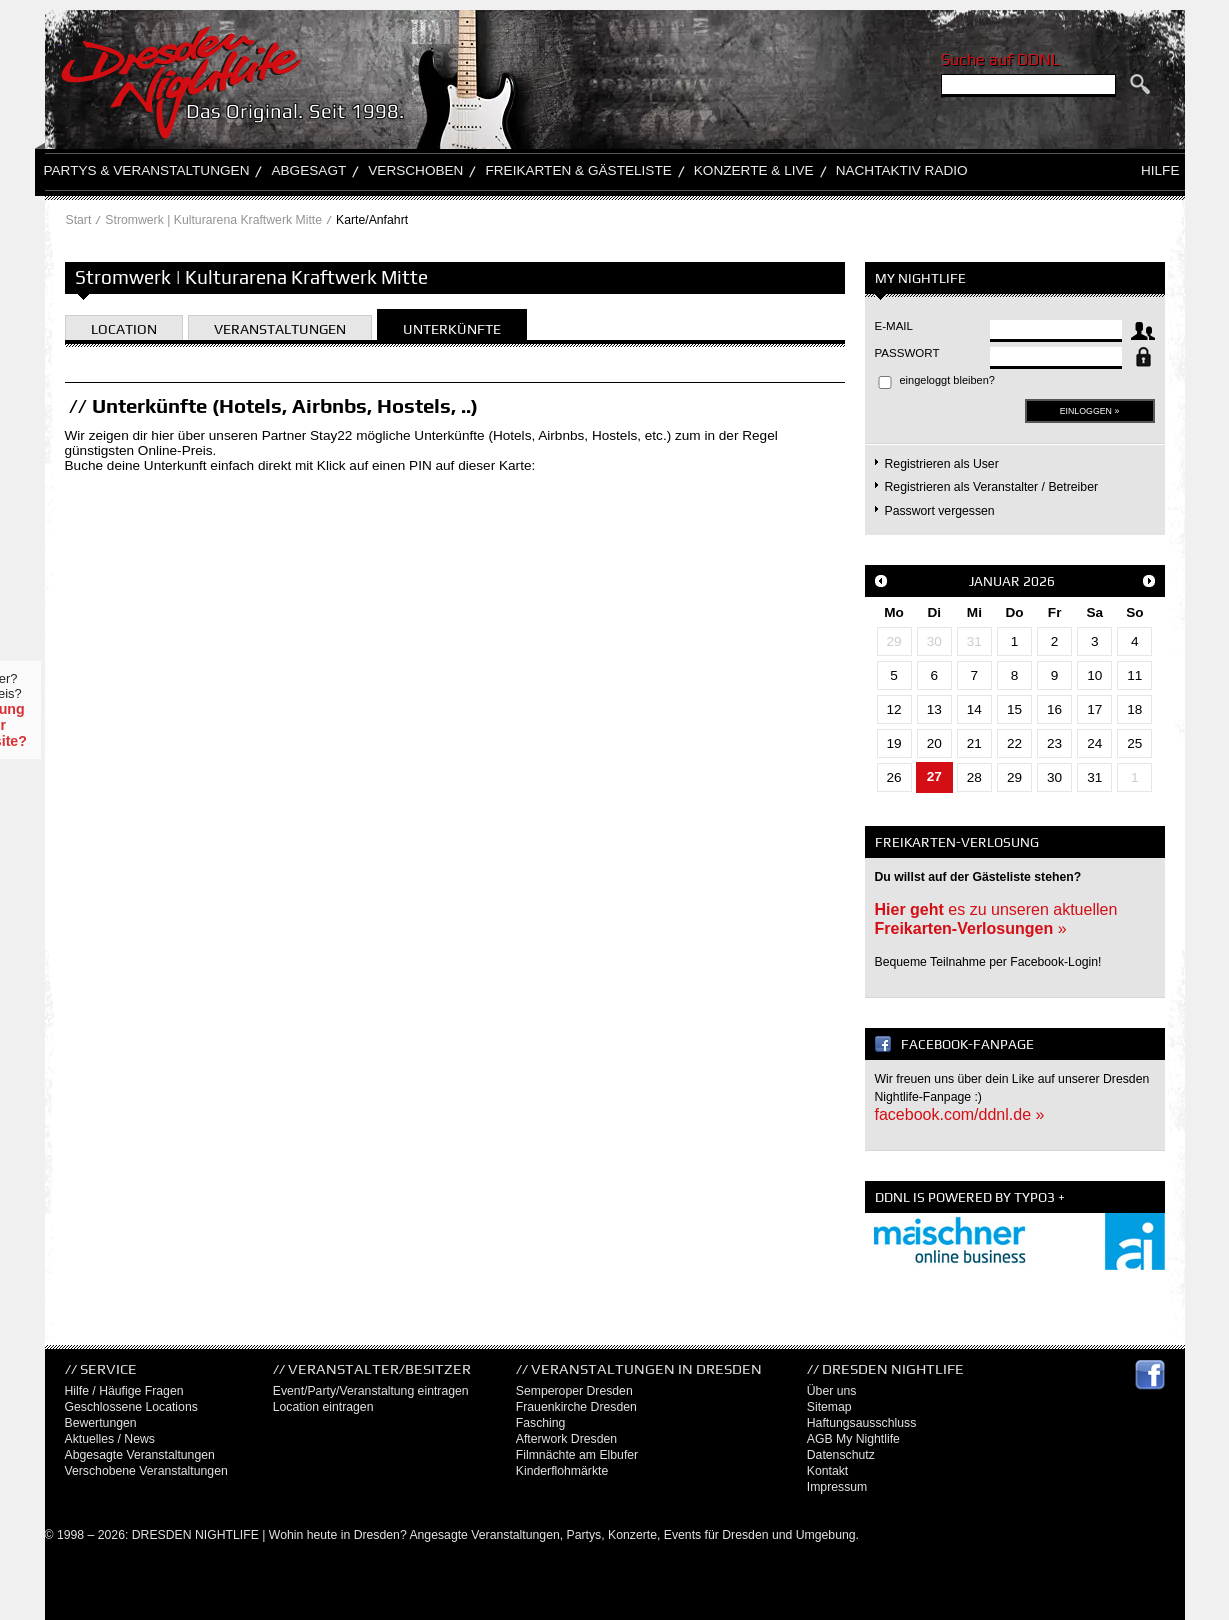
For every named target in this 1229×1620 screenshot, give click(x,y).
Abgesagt (308, 170)
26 (894, 777)
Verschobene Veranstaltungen (146, 1471)
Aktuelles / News (110, 1439)
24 (1094, 743)
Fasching (541, 1423)
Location (124, 329)
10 (1094, 675)
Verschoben (415, 170)
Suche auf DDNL (1000, 59)
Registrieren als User (942, 464)
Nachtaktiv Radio (902, 170)
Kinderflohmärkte (562, 1471)
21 (974, 743)
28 (974, 777)
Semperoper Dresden (574, 1391)
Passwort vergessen (940, 511)
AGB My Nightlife (853, 1439)
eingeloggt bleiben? (947, 380)
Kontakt (828, 1471)
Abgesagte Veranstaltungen (140, 1455)
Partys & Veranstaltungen (147, 170)
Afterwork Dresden (566, 1439)
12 (894, 709)
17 (1094, 709)
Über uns (832, 1391)
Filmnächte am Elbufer (577, 1455)
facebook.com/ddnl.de (953, 1114)
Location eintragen (323, 1407)
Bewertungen (101, 1423)
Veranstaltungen (280, 329)
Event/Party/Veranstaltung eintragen (371, 1391)
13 (934, 709)
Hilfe (1160, 170)
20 (934, 743)
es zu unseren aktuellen (996, 918)
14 (974, 709)
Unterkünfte (452, 329)
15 (1014, 709)
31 (974, 641)
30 (934, 641)
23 (1054, 743)
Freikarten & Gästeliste (578, 170)
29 (894, 641)
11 (1134, 675)
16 (1054, 709)
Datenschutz (841, 1455)
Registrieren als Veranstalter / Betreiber (992, 487)
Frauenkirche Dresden (576, 1407)
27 (934, 776)
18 (1134, 709)
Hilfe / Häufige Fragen (124, 1391)
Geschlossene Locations (131, 1407)
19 (894, 743)
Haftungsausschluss (862, 1423)
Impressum (837, 1487)
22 (1014, 743)
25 (1134, 743)
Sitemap (829, 1407)
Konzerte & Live (754, 170)
